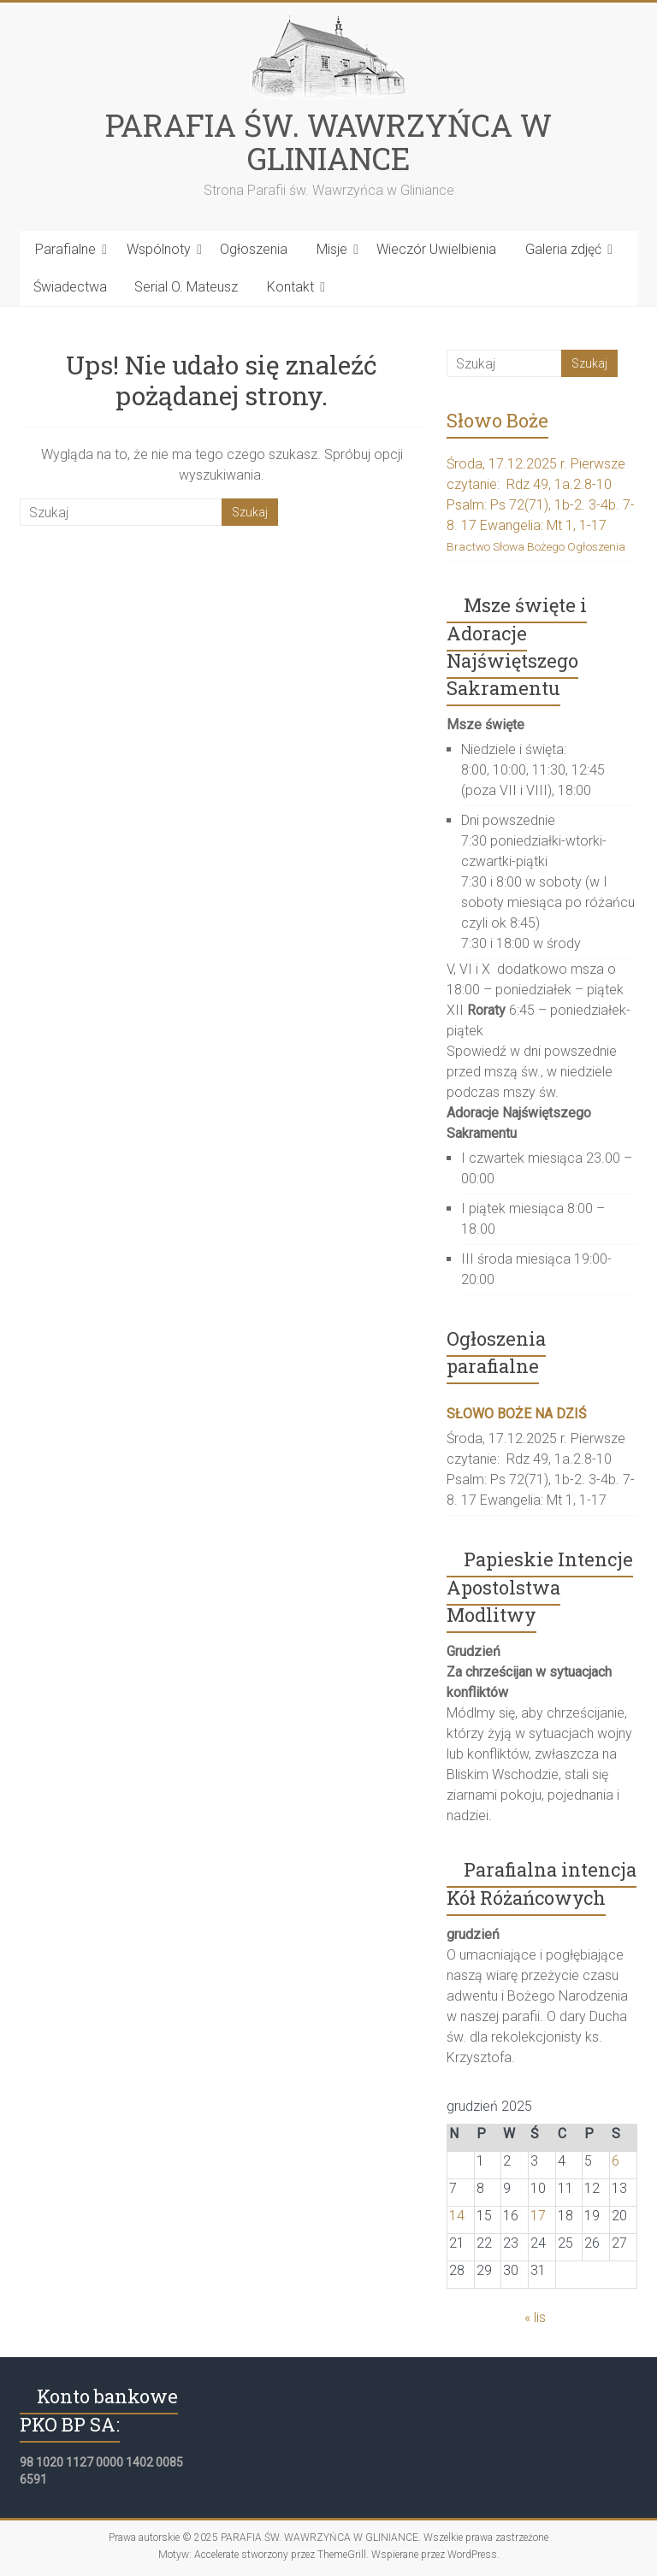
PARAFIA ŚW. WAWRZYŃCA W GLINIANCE (328, 141)
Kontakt (290, 287)
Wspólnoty (159, 249)
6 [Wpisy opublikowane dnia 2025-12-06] (615, 2161)
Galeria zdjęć (563, 249)
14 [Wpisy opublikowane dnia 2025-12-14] (457, 2216)
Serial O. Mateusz (186, 287)
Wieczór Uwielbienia (436, 249)
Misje (332, 249)
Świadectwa (70, 287)
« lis (535, 2317)
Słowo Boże (497, 420)
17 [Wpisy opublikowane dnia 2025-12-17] (538, 2216)
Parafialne (65, 249)
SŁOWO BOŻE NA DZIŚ (517, 1414)
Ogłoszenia (253, 249)
